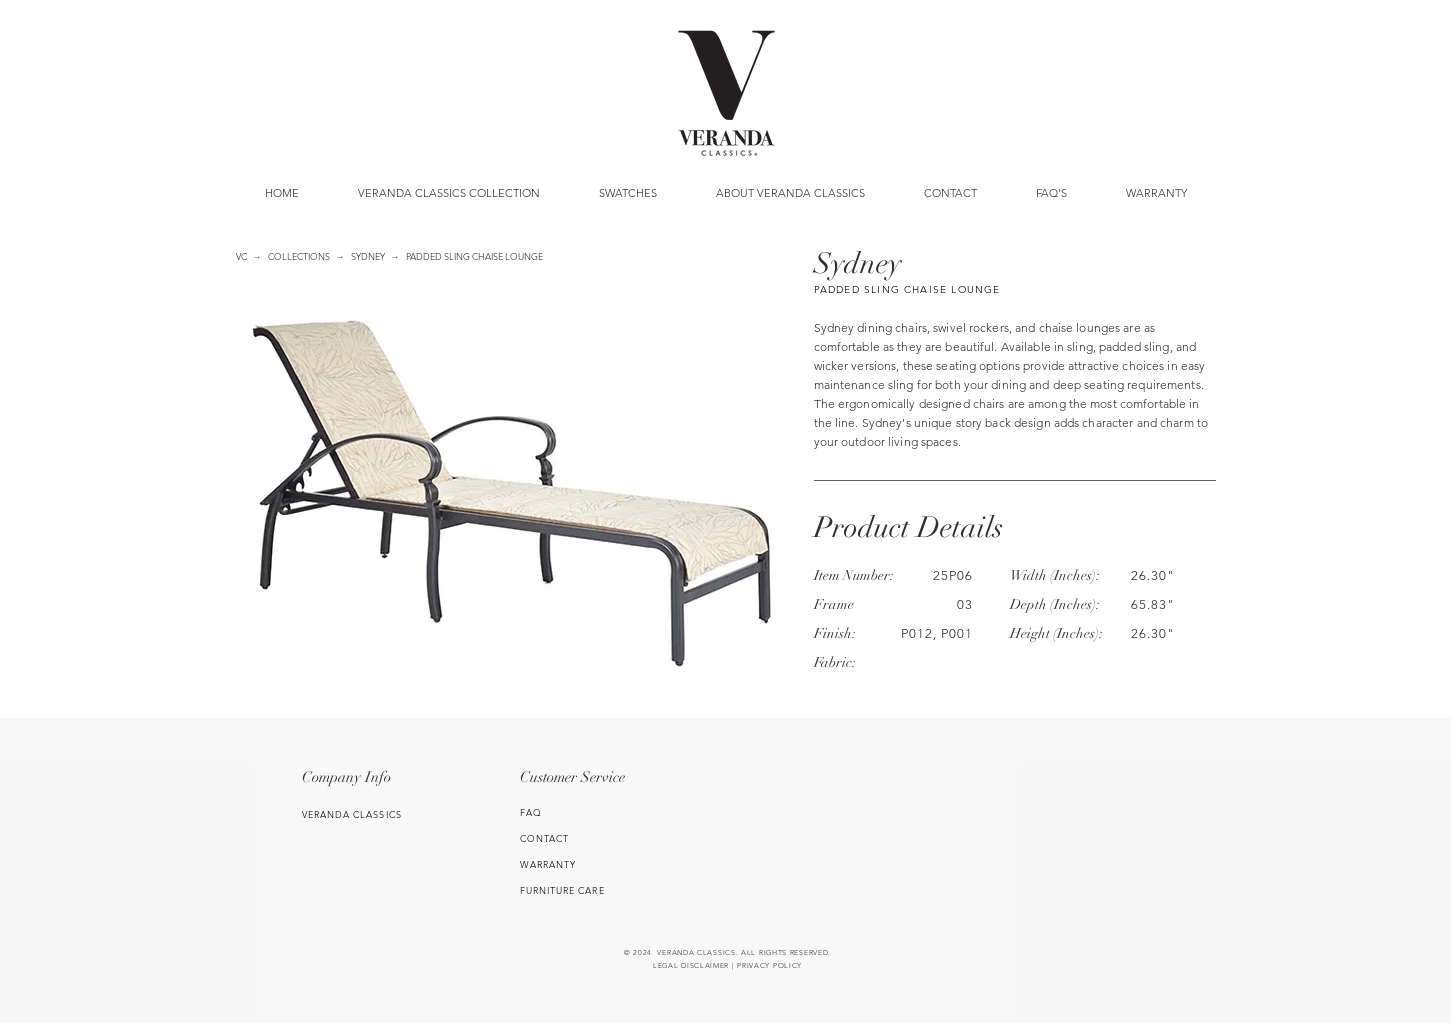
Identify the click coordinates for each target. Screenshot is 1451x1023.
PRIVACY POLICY (769, 965)
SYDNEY (368, 256)
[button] (628, 193)
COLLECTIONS (299, 256)
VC (241, 256)
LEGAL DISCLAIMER (691, 965)
